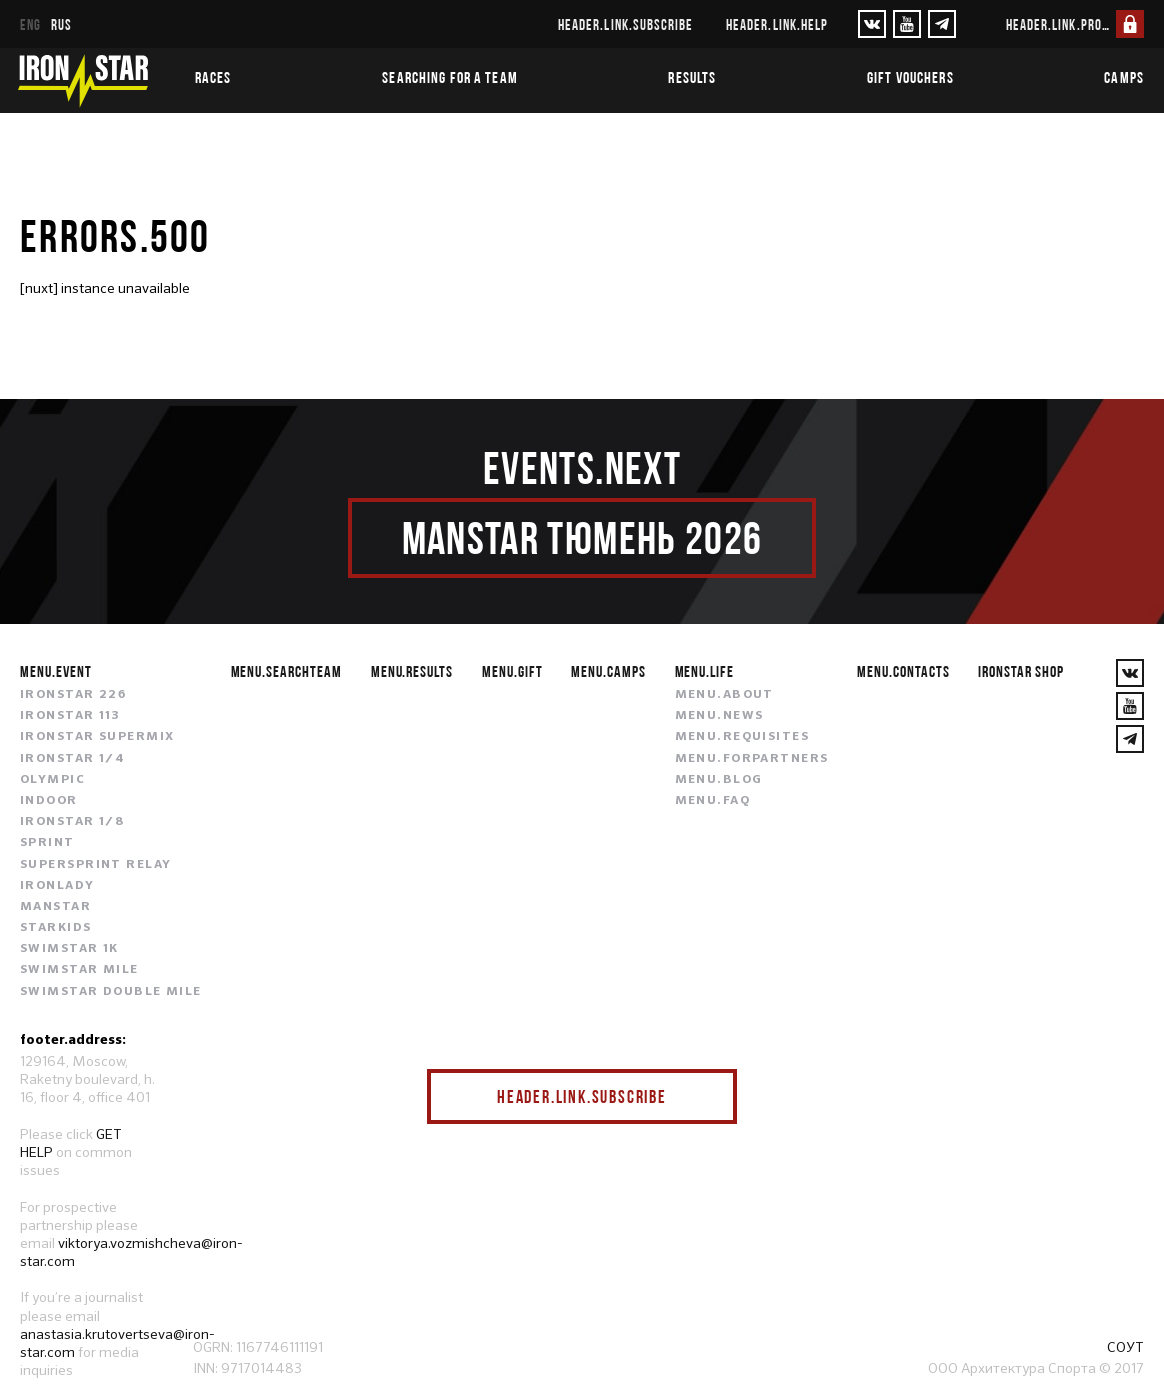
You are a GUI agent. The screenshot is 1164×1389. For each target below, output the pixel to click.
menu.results (412, 671)
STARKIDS (56, 928)
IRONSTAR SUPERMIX (97, 737)
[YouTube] (907, 24)
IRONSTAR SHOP (1020, 671)
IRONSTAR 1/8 (72, 822)
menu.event (56, 671)
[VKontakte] (872, 24)
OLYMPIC (52, 780)
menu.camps (608, 671)
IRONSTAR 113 (70, 716)
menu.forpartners (752, 759)
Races (213, 77)
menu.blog (719, 780)
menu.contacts (903, 671)
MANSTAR (55, 907)
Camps (1124, 77)
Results (692, 77)
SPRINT (47, 843)
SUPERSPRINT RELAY (95, 865)
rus (61, 24)
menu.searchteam (286, 671)
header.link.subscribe (625, 24)
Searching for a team (449, 77)
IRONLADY (57, 886)
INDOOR (49, 801)
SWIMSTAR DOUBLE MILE (111, 992)
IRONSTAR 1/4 (72, 759)
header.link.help (777, 24)
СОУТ (1125, 1347)
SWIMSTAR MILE (79, 970)
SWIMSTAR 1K (69, 949)
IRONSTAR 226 (73, 695)
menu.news (719, 716)
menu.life (705, 671)
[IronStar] (83, 80)
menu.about (724, 695)
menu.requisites (742, 737)
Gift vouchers (910, 77)
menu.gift (512, 671)
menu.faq (713, 801)
